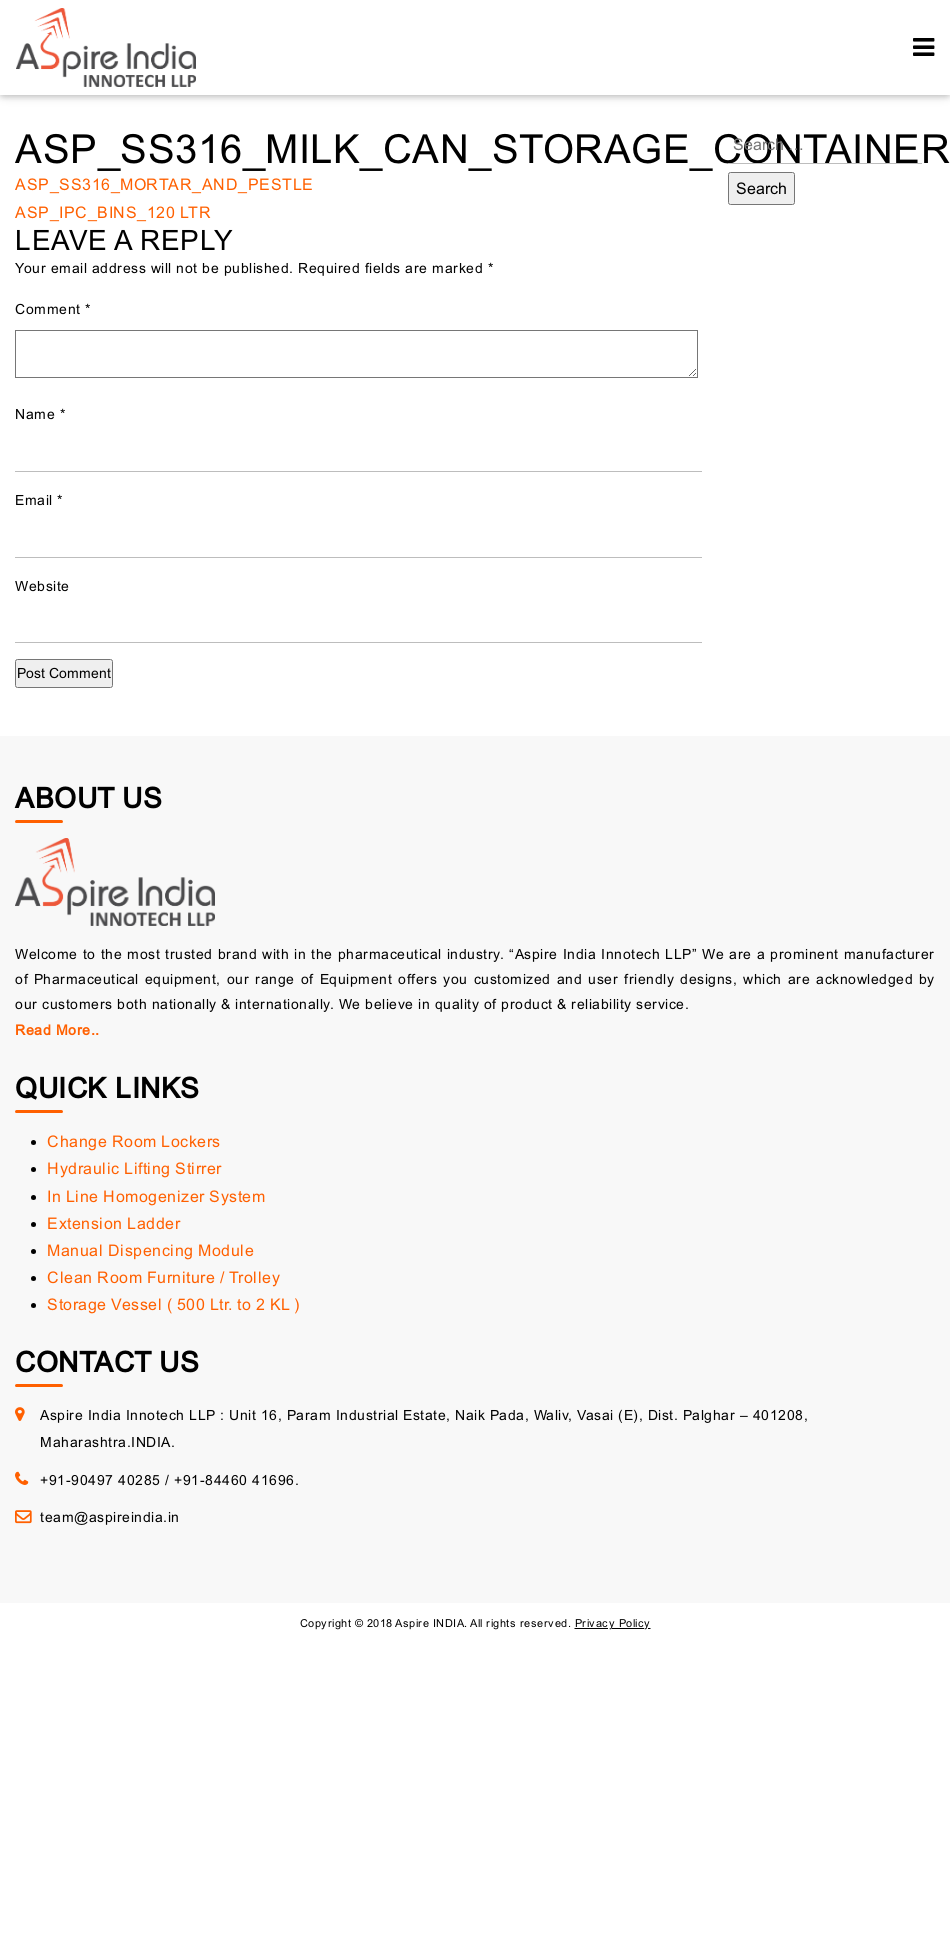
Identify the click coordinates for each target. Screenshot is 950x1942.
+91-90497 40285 (100, 1480)
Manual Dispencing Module (150, 1250)
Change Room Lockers (134, 1141)
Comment (53, 309)
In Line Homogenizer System (156, 1196)
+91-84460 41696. (236, 1480)
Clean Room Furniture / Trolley (163, 1277)
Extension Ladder (113, 1223)
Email (39, 500)
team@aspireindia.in (110, 1517)
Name (40, 414)
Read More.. (57, 1030)
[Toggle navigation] (923, 47)
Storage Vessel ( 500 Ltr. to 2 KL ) (173, 1304)
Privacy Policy (613, 1623)
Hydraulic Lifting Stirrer (134, 1168)
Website (42, 586)
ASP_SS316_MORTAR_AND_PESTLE (164, 184)
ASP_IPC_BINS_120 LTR (113, 212)
